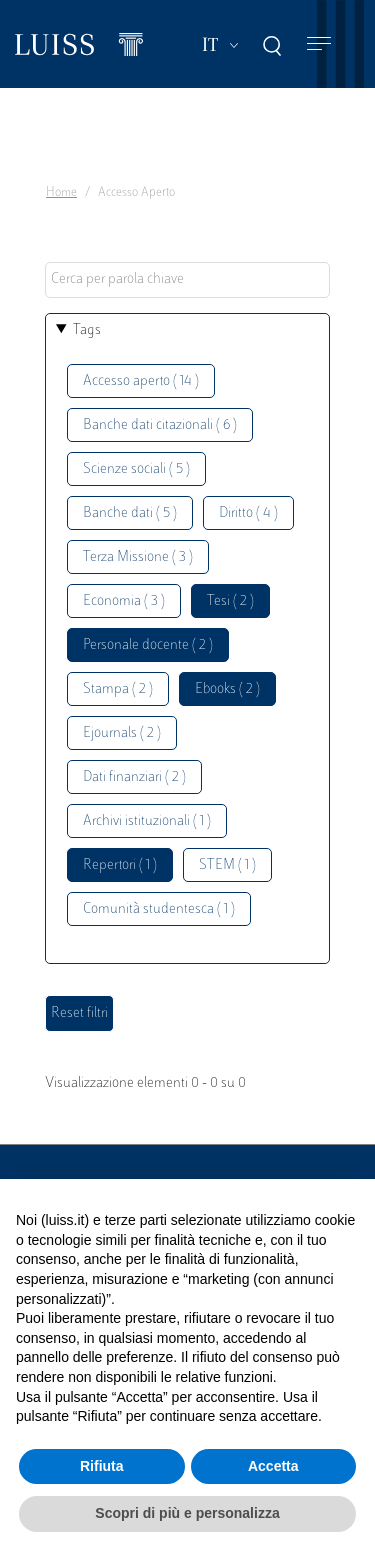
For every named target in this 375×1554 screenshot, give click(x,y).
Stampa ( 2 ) (118, 689)
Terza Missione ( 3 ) (138, 557)
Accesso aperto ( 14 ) (141, 381)
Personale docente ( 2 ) (148, 645)
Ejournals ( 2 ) (122, 733)
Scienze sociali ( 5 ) (136, 469)
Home (61, 193)
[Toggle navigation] (319, 44)
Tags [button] (87, 330)
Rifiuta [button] (102, 1466)
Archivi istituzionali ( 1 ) (147, 821)
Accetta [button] (273, 1466)
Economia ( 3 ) (124, 601)
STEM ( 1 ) (227, 865)
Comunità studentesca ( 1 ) (159, 909)
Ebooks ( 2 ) (227, 689)
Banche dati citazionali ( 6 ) (160, 425)
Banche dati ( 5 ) (130, 513)
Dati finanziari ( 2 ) (134, 777)
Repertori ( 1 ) (120, 865)
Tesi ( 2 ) (230, 601)
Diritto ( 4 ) (248, 513)
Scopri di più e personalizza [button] (187, 1513)
